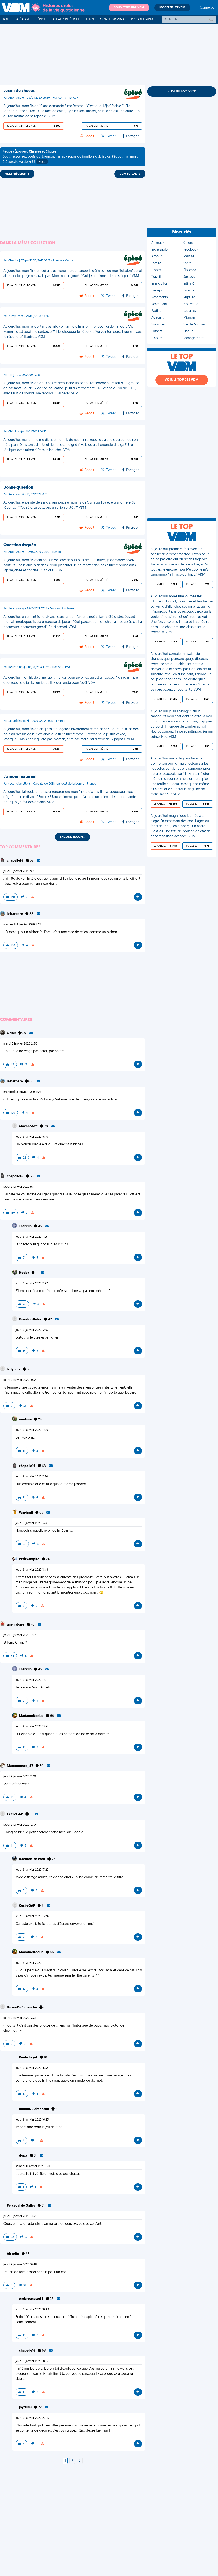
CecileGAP (15, 1814)
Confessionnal (113, 19)
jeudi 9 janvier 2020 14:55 (19, 2216)
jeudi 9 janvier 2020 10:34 (20, 1380)
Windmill (26, 1512)
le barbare (15, 914)
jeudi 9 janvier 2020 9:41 (19, 871)
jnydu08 (25, 2407)
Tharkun (25, 1226)
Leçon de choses (19, 91)
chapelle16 (15, 860)
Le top (90, 19)
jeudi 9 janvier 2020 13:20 (32, 1869)
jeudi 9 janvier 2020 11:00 (32, 1430)
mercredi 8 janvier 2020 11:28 (22, 924)
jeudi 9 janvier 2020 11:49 (19, 1776)
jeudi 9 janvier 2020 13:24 (32, 1916)
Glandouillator (30, 1319)
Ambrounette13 (31, 2299)
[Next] (79, 2461)
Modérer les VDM (172, 7)
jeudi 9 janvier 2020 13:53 (32, 1726)
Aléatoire (24, 19)
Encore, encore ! (72, 837)
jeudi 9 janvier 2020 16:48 (20, 2264)
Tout (7, 19)
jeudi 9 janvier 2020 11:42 (32, 1283)
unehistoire (16, 1624)
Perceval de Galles (21, 2206)
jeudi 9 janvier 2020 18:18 (32, 1569)
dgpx (23, 2156)
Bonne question (18, 487)
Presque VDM (142, 19)
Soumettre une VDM (129, 7)
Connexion (208, 7)
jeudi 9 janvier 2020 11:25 (32, 1237)
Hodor (24, 1273)
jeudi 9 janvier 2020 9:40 (32, 1137)
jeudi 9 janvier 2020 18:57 (32, 2361)
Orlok (11, 1033)
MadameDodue (31, 1716)
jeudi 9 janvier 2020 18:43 (32, 2309)
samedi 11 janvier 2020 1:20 (33, 2166)
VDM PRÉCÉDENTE (17, 174)
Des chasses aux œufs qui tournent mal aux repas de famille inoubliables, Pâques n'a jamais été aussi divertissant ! (70, 157)
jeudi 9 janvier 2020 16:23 (32, 2119)
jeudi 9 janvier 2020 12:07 (32, 1330)
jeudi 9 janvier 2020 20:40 (33, 2418)
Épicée (42, 19)
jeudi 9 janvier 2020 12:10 (19, 1825)
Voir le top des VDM (182, 380)
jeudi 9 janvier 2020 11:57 (32, 1680)
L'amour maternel (19, 777)
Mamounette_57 (20, 1766)
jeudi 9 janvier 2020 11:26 (32, 1476)
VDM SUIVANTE (129, 174)
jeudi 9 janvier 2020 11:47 (19, 1635)
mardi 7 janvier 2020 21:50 (20, 1043)
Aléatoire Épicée (66, 19)
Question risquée (19, 545)
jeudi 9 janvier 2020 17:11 (31, 1963)
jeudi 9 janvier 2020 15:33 (32, 2068)
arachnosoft (28, 1126)
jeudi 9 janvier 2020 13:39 (32, 1523)
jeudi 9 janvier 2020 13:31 (19, 2018)
